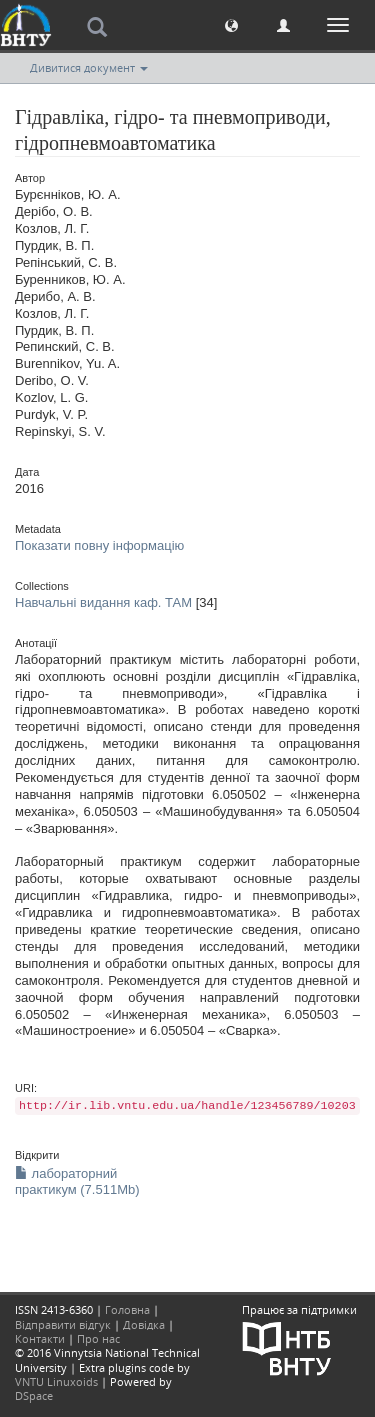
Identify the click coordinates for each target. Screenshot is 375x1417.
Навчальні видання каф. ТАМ (103, 602)
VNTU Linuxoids (56, 1381)
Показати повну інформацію (99, 545)
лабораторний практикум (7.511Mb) (77, 1182)
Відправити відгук (63, 1324)
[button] (231, 24)
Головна (127, 1309)
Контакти (40, 1338)
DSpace (34, 1395)
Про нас (98, 1338)
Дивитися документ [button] (89, 67)
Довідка (144, 1324)
